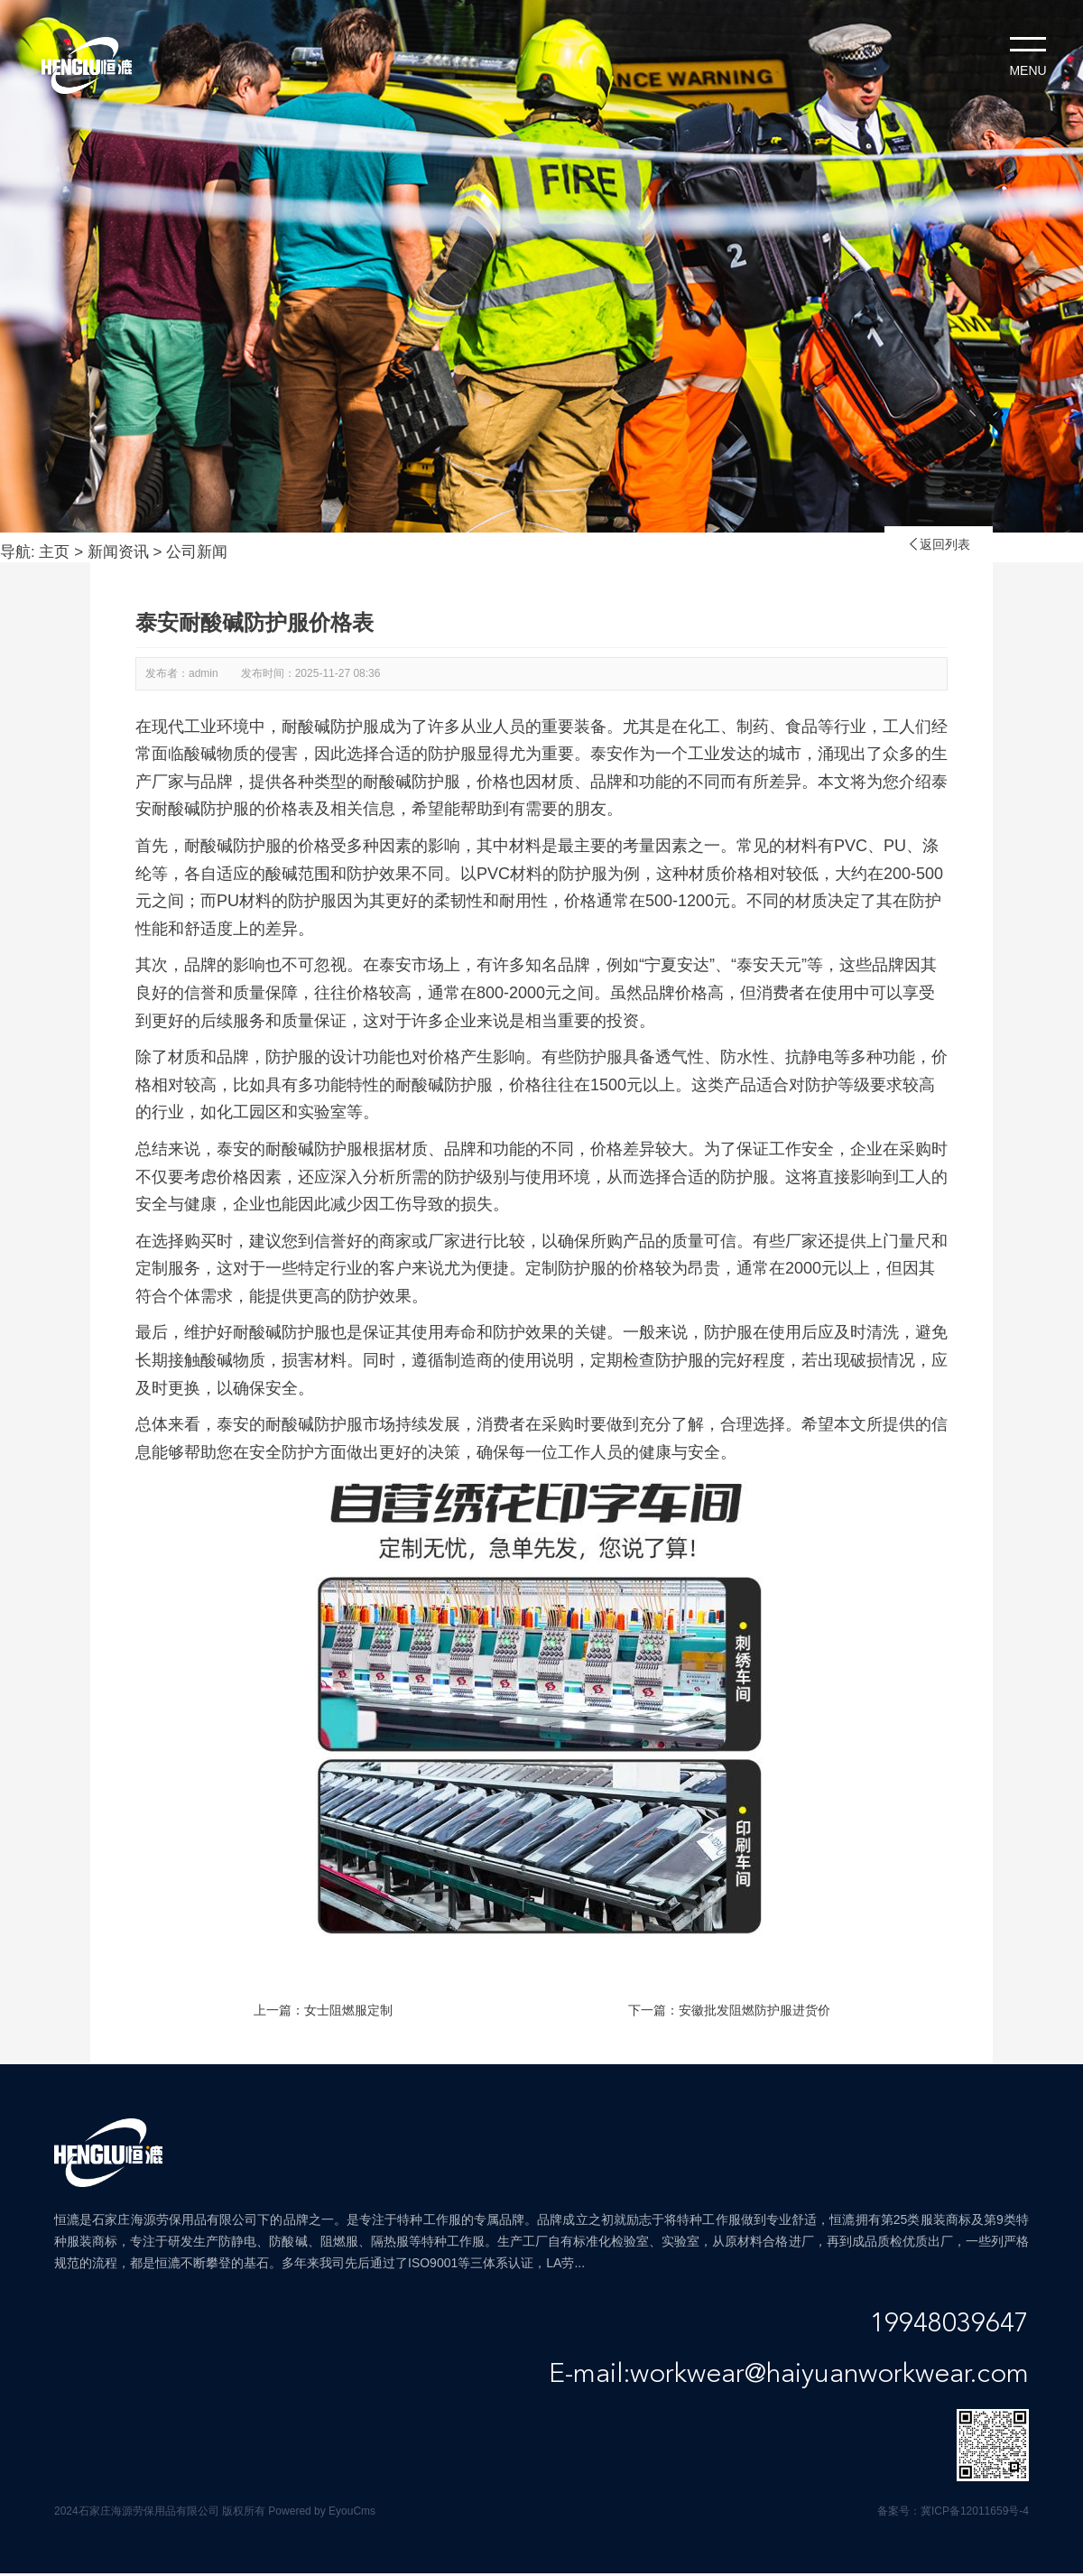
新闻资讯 (118, 552)
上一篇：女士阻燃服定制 (323, 2010)
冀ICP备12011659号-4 (975, 2511)
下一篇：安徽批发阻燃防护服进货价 (729, 2010)
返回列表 (938, 544)
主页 (54, 552)
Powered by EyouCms (320, 2511)
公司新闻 (196, 552)
